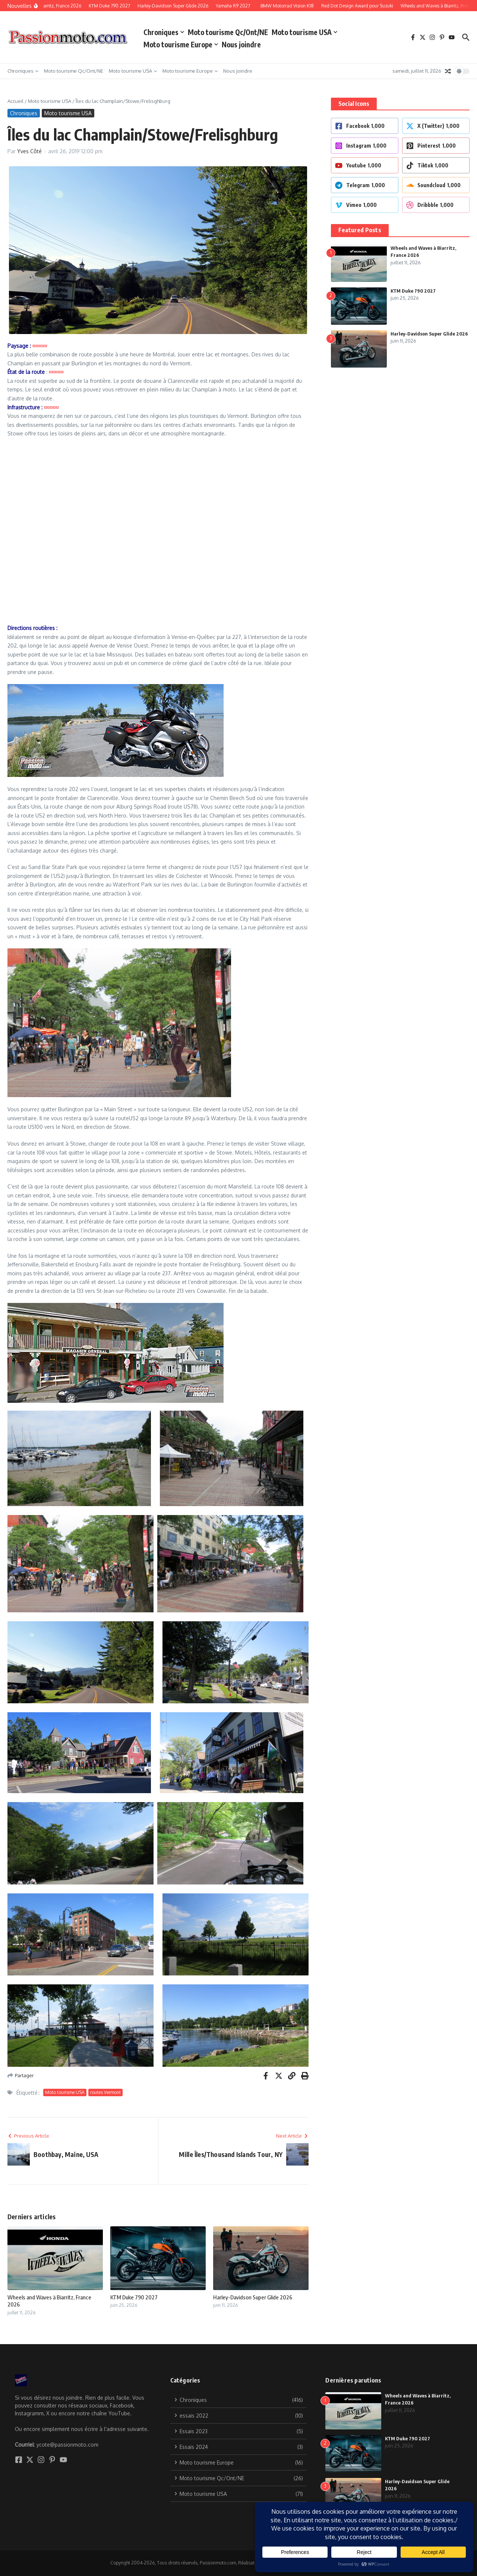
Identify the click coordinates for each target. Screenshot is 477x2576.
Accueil (15, 101)
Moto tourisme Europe (180, 44)
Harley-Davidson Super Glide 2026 (252, 2297)
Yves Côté (29, 151)
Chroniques (163, 32)
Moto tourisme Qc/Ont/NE (228, 32)
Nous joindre (241, 44)
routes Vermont (105, 2092)
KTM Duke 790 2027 (134, 2297)
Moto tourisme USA (304, 32)
